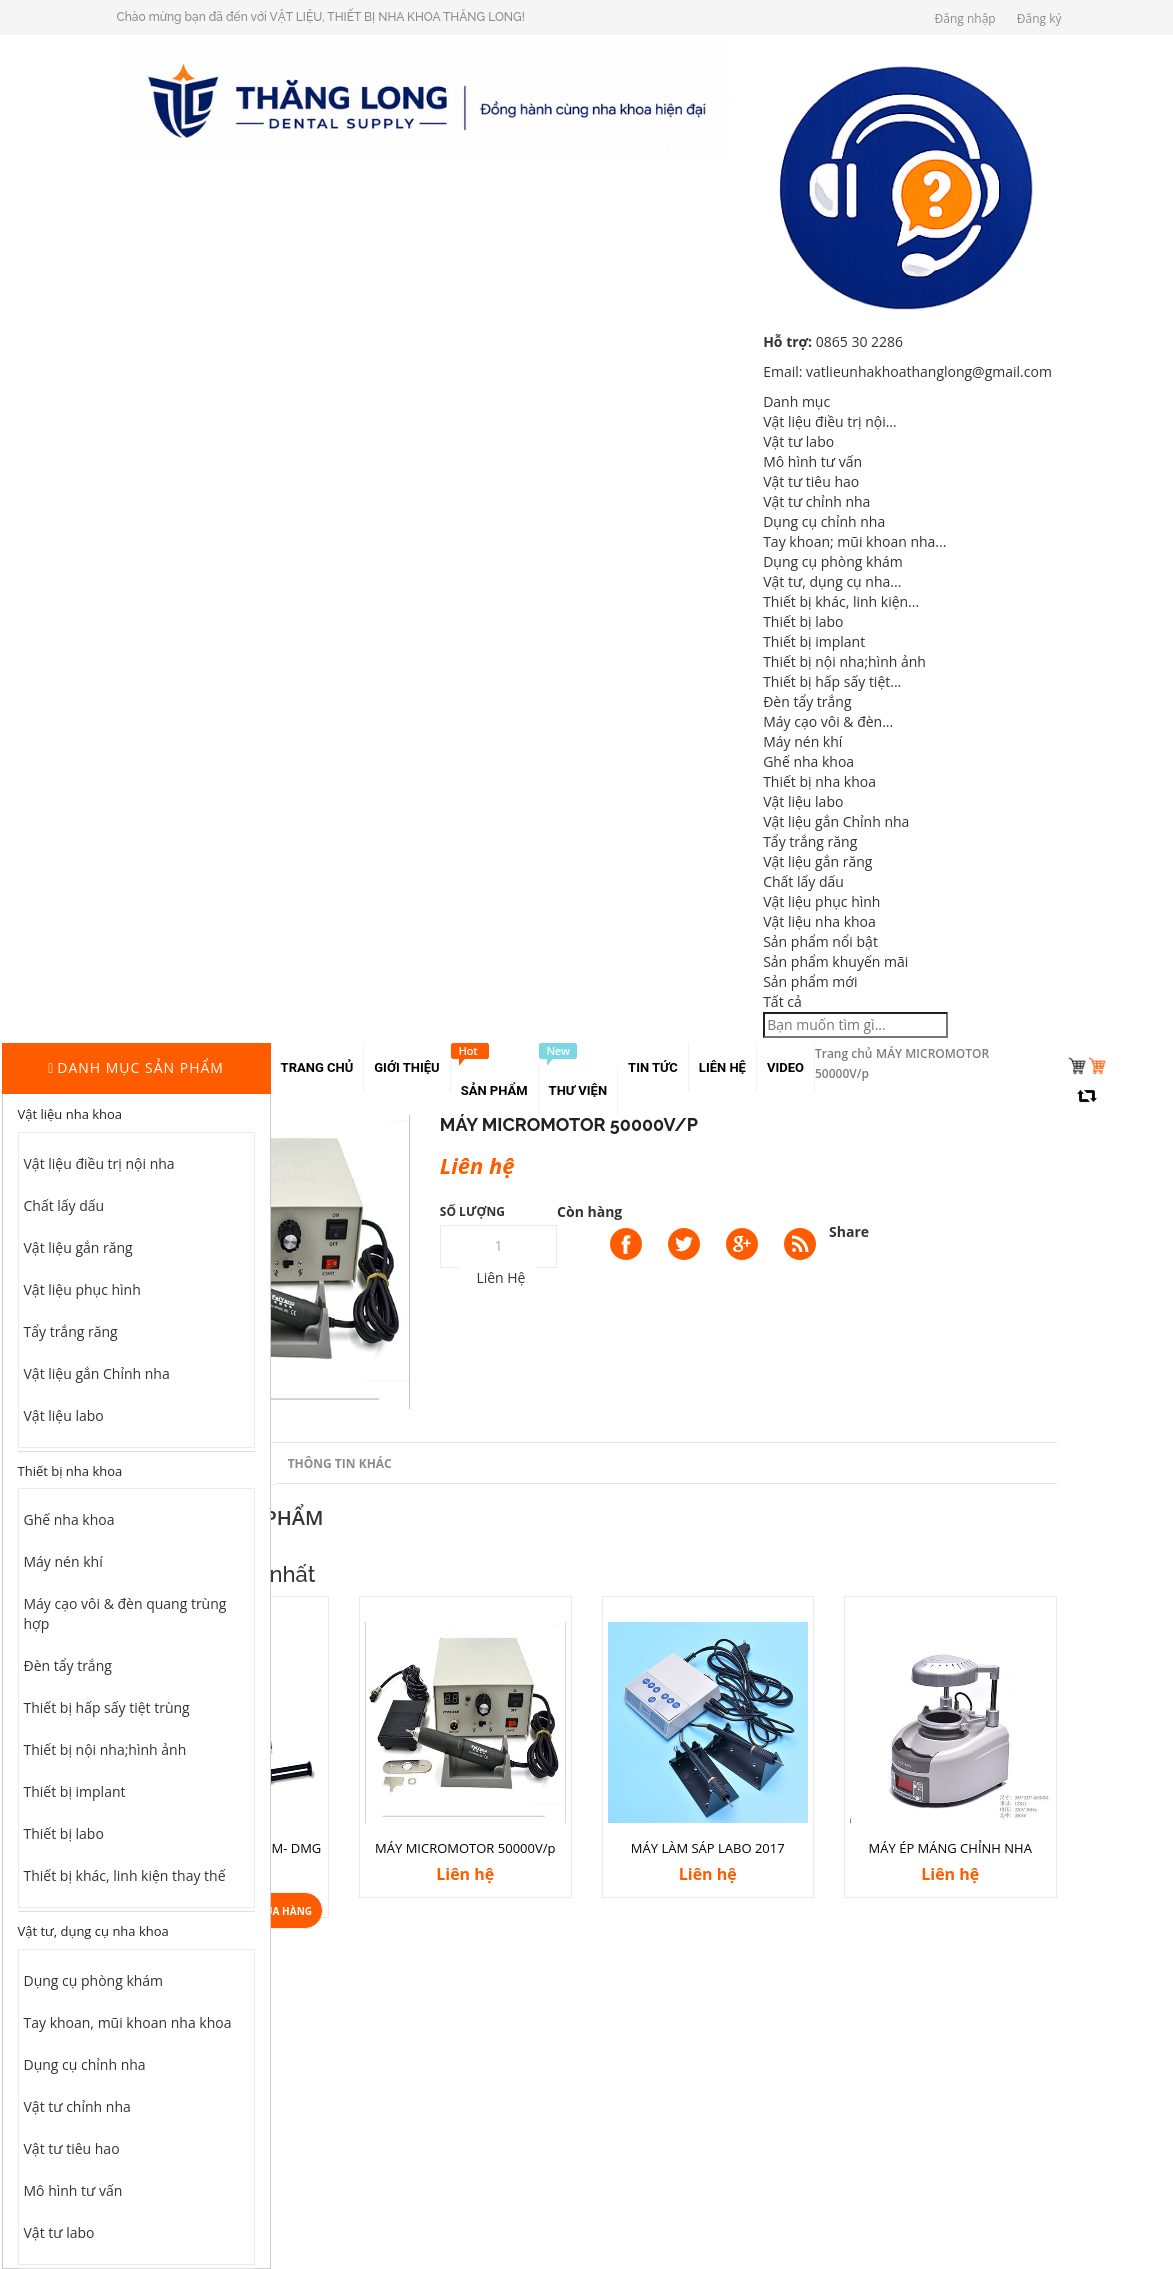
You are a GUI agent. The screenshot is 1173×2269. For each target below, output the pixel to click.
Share (849, 1231)
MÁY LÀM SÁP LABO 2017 (708, 1848)
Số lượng (472, 1211)
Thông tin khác (340, 1463)
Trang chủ (844, 1053)
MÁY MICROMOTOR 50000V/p (465, 1848)
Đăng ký (1039, 18)
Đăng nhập (965, 18)
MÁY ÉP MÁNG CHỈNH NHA (950, 1848)
